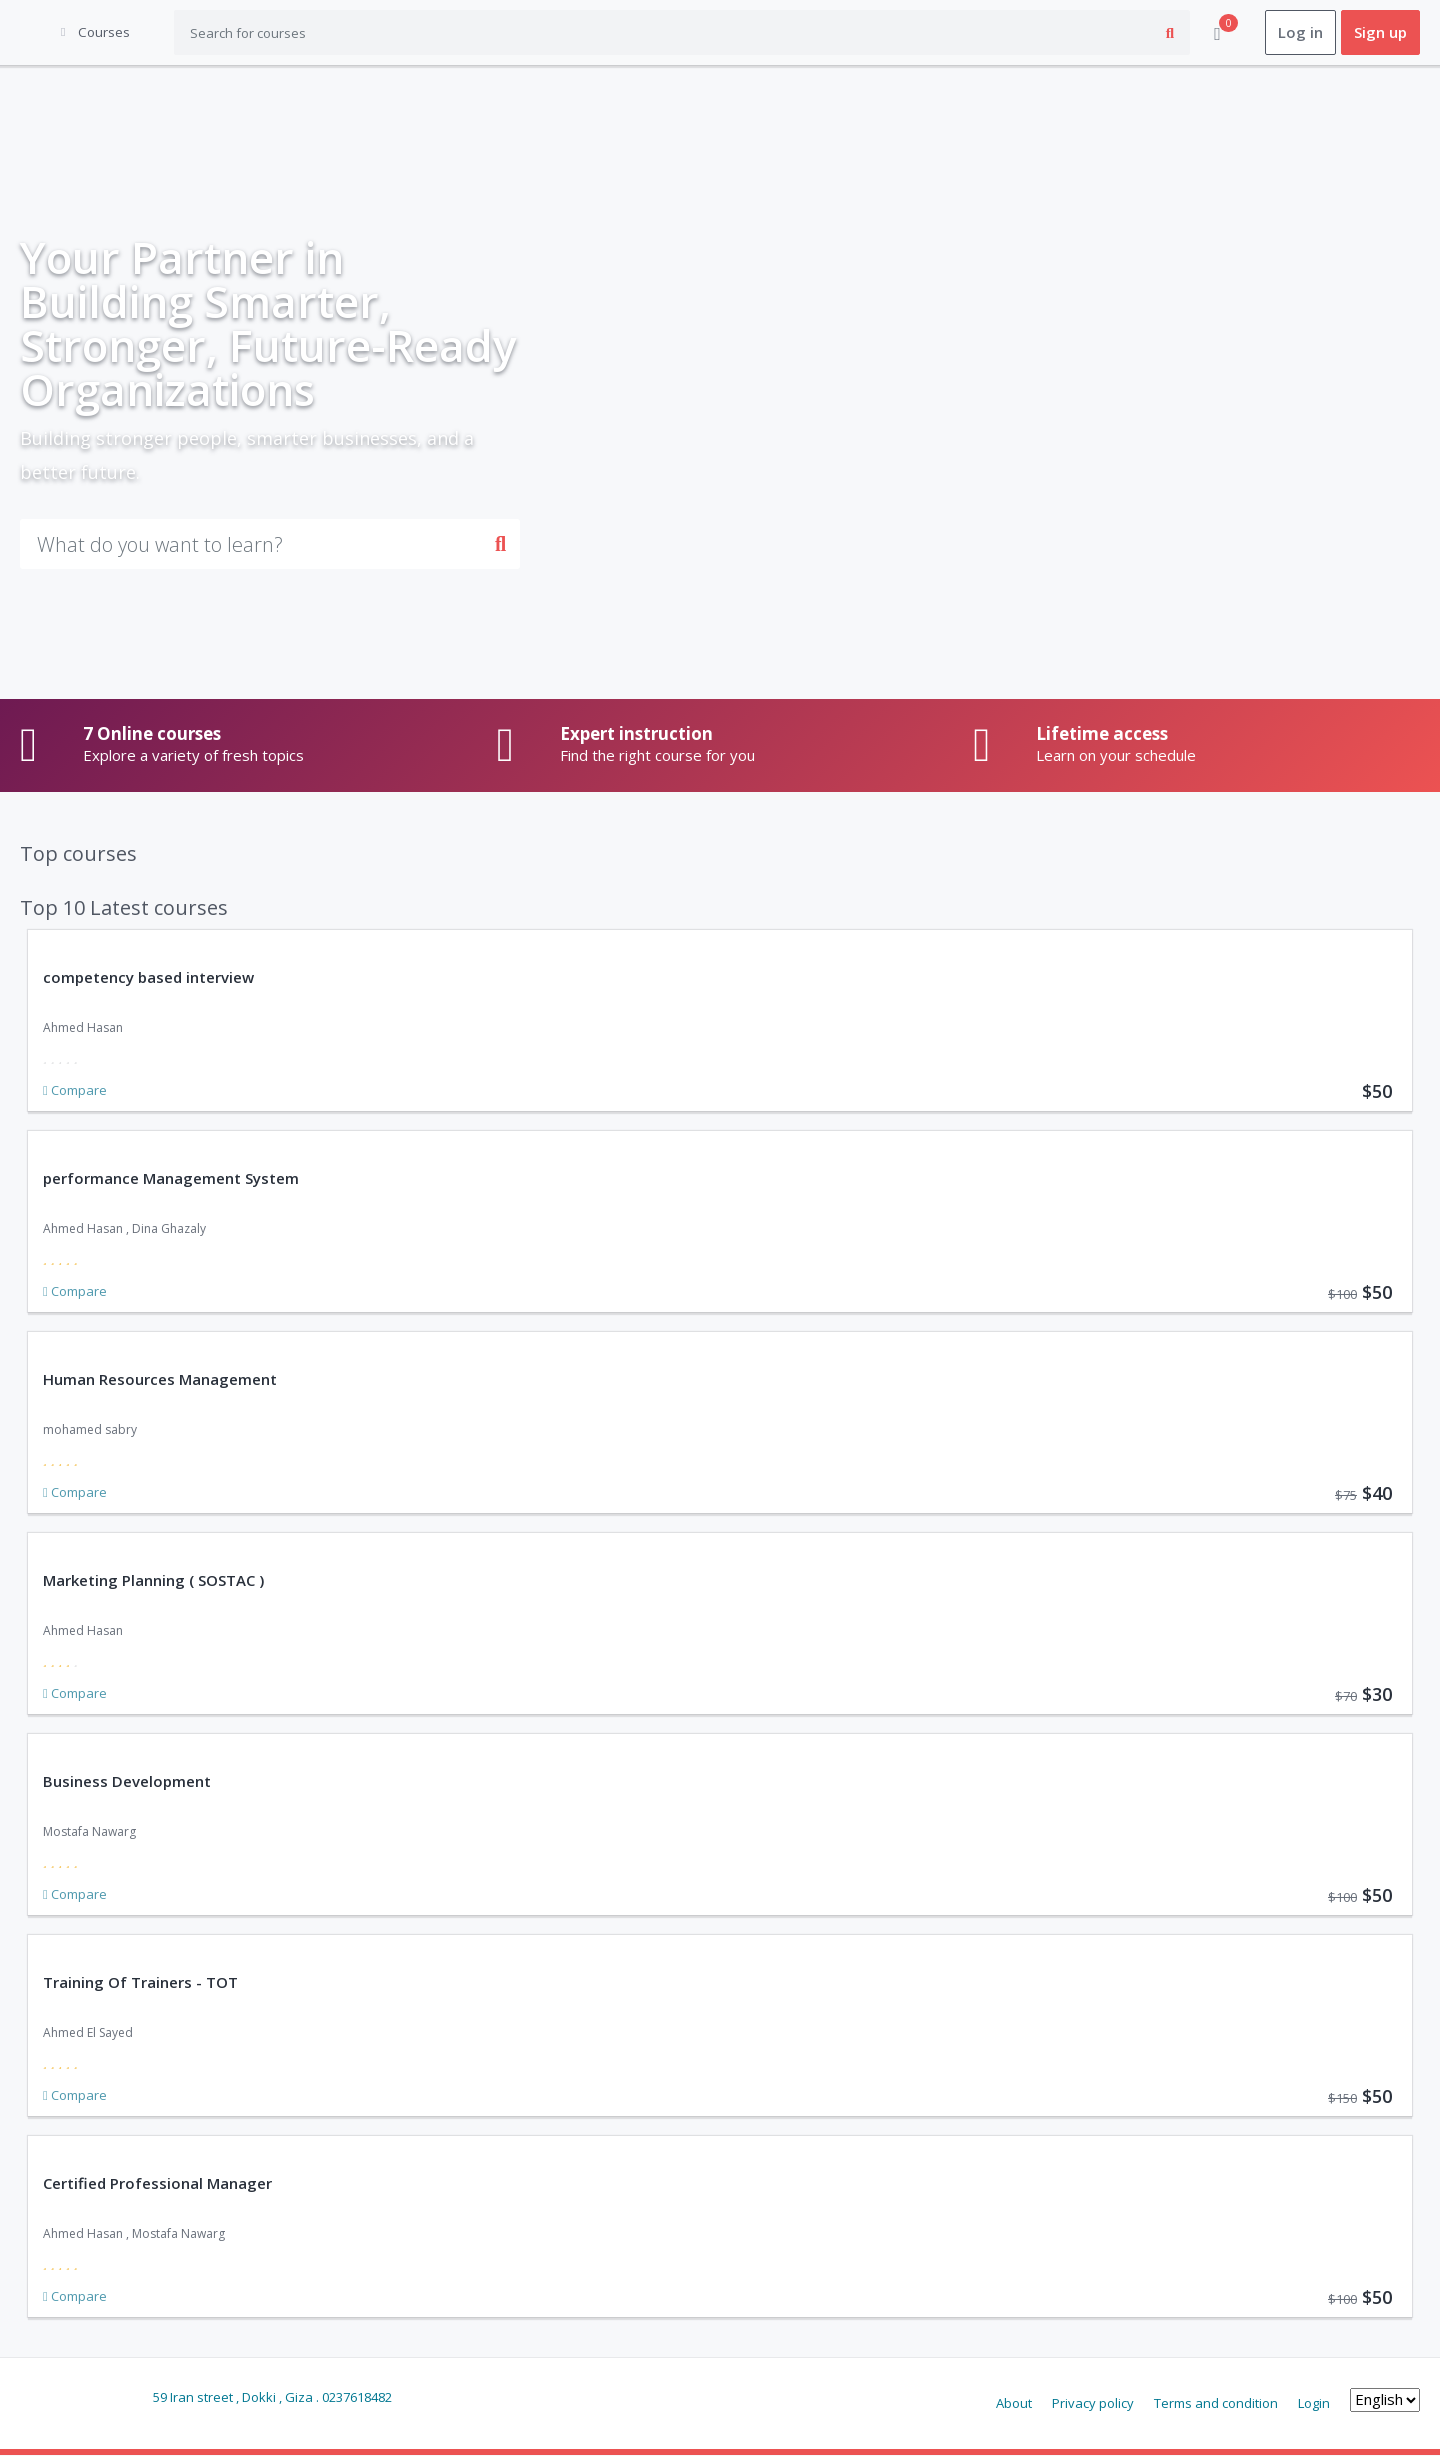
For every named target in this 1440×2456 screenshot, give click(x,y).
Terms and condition (1216, 2403)
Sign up (1380, 33)
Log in (1300, 33)
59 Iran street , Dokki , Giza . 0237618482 (272, 2397)
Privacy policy (1093, 2403)
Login (1314, 2403)
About (1014, 2403)
